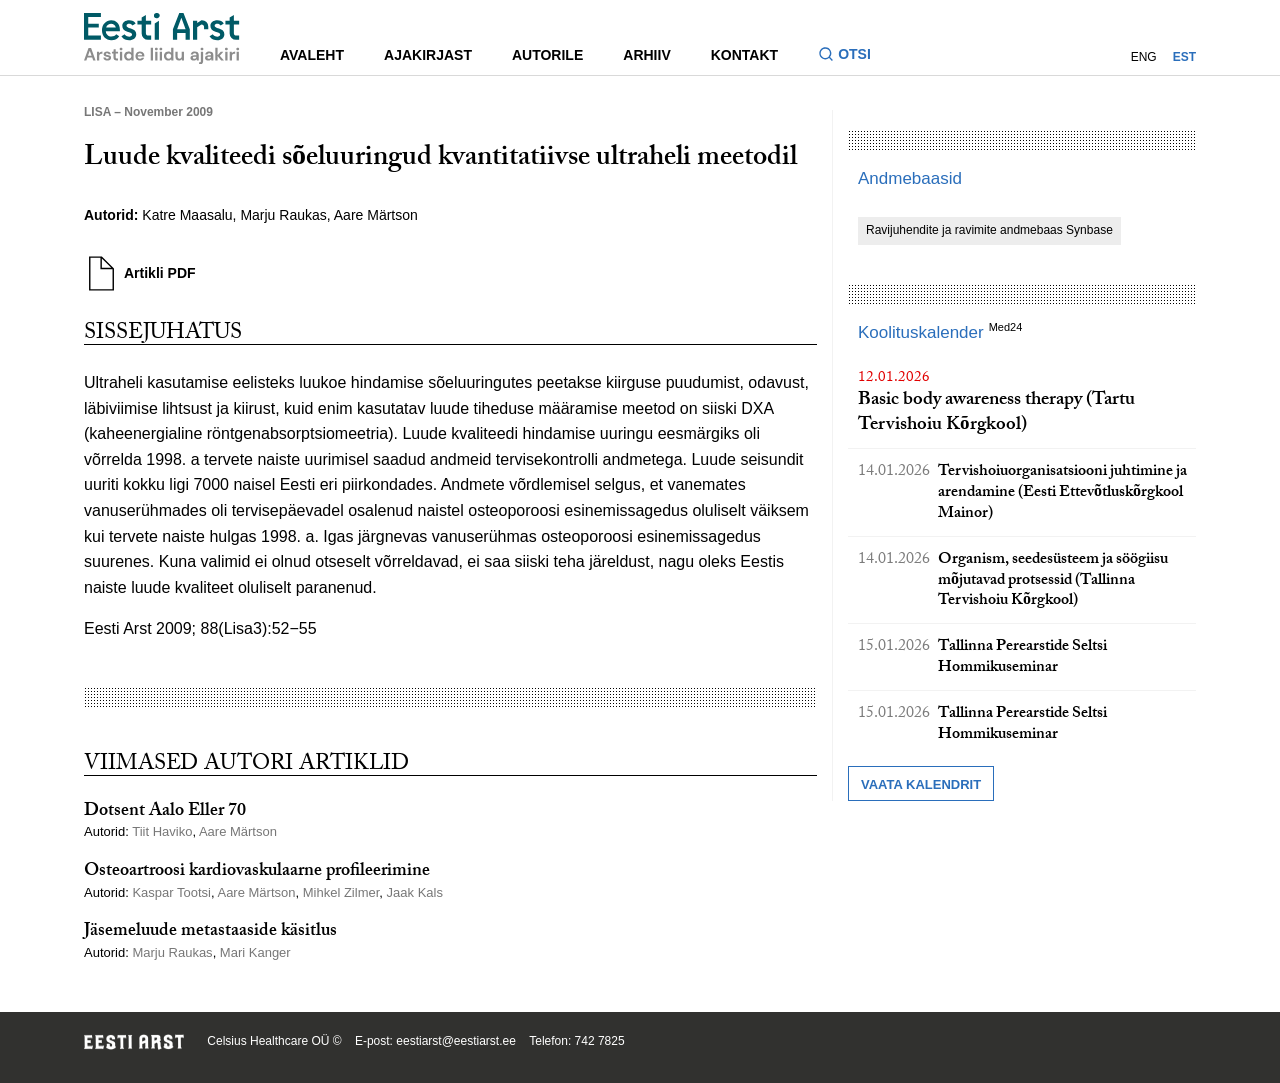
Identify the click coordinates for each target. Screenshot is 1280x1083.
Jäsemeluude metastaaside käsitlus (210, 932)
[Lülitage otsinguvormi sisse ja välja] (852, 56)
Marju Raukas (283, 215)
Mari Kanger (255, 952)
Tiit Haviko (162, 831)
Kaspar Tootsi (171, 892)
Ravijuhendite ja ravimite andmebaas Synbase (989, 230)
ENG (1144, 57)
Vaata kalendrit (921, 784)
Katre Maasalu (187, 215)
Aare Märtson (376, 215)
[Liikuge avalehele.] (162, 38)
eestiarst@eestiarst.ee (456, 1041)
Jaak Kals (415, 892)
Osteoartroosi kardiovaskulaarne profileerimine (257, 872)
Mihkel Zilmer (341, 892)
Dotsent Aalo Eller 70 (165, 812)
